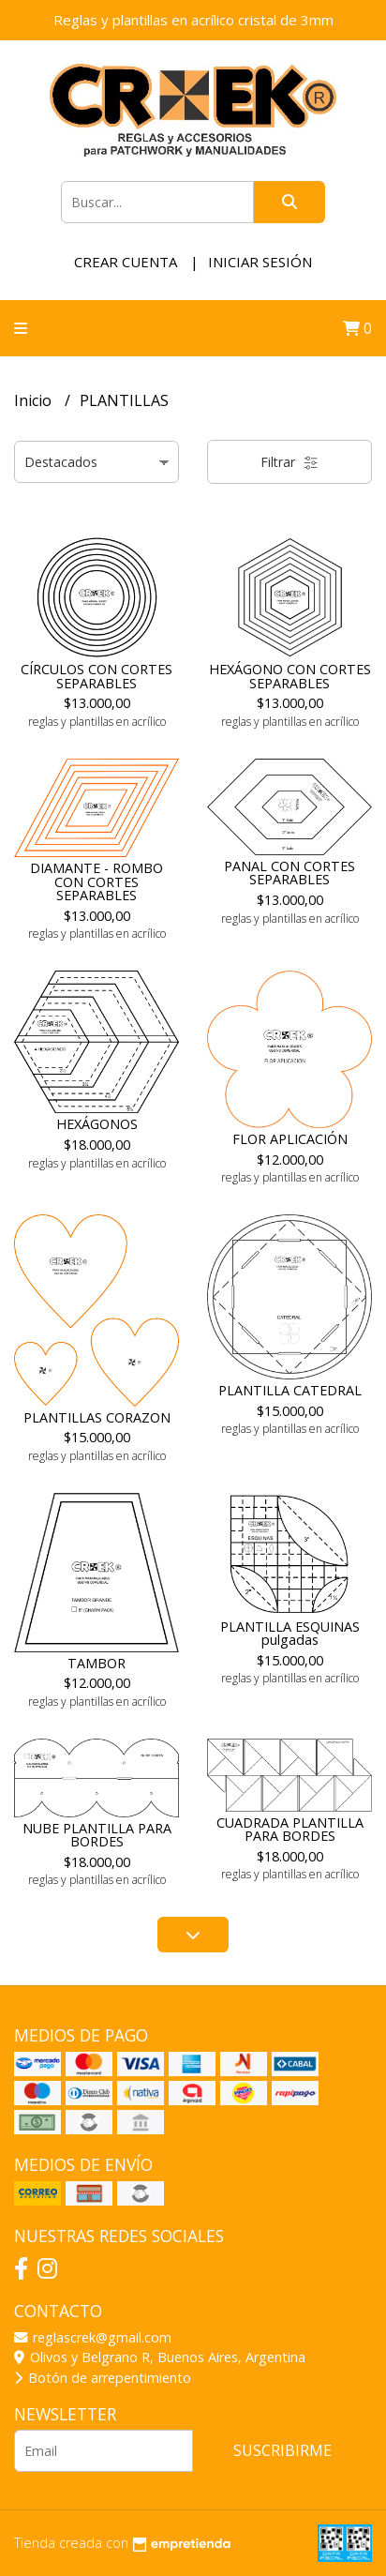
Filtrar (289, 462)
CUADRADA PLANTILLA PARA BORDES (290, 1829)
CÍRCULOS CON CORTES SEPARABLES (96, 675)
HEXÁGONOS (97, 1124)
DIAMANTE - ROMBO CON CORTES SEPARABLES (96, 881)
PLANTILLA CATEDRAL (290, 1390)
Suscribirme (282, 2450)
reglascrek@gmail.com (92, 2337)
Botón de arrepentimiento (102, 2378)
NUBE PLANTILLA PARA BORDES (96, 1834)
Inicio (34, 400)
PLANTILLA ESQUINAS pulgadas (290, 1633)
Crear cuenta (125, 261)
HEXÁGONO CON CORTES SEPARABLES (290, 675)
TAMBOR (96, 1663)
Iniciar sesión (260, 261)
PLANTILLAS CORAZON (97, 1417)
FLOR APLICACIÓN (290, 1139)
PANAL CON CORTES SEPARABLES (289, 872)
